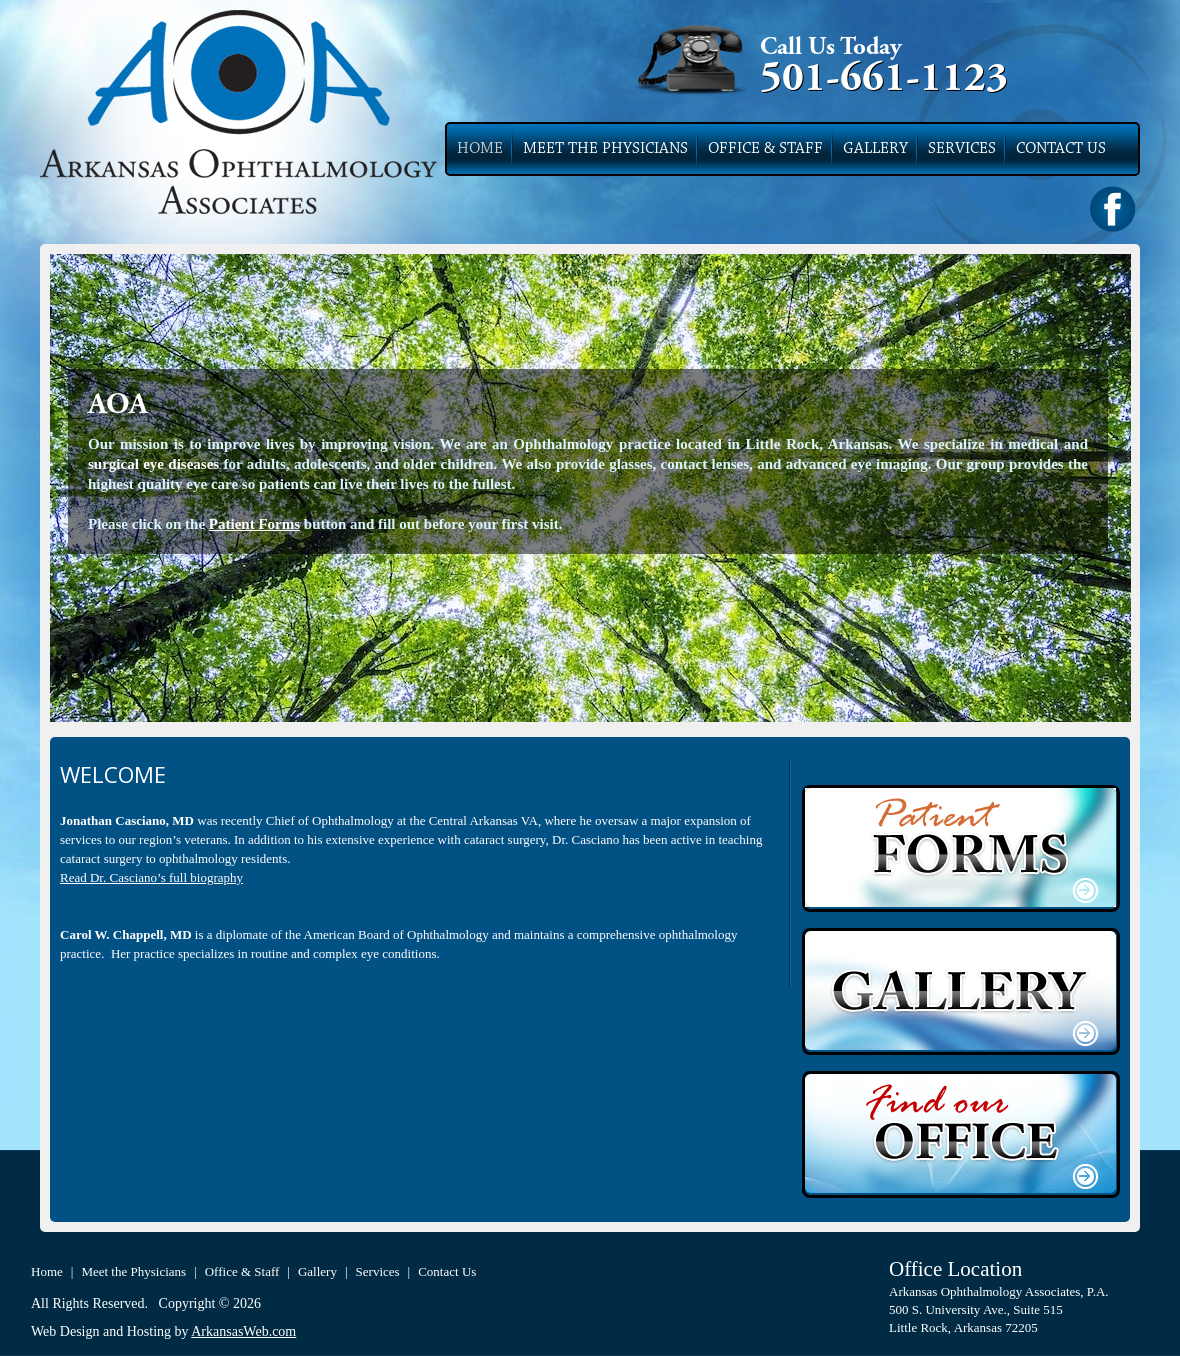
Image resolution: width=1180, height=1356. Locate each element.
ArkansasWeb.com (243, 1331)
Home (480, 149)
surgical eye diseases (153, 464)
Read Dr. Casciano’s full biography (151, 877)
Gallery (875, 149)
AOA (118, 406)
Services (962, 149)
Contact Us (1061, 149)
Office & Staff (765, 149)
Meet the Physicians (605, 149)
